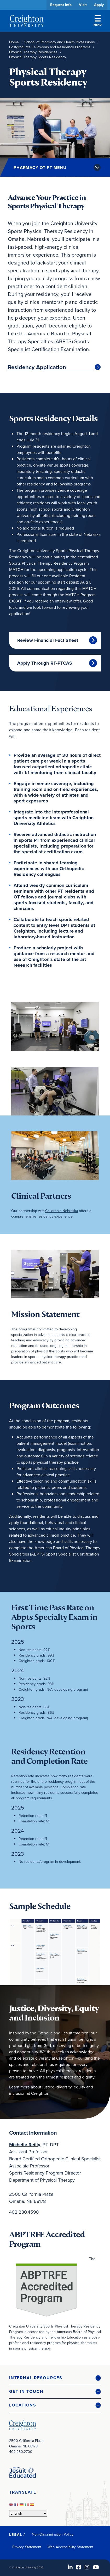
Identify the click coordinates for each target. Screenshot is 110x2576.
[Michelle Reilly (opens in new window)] (24, 2144)
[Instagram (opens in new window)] (87, 2567)
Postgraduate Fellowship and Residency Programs (49, 47)
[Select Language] (28, 2513)
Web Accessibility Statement (70, 2547)
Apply (99, 5)
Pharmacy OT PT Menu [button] (40, 168)
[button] (55, 2378)
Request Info (61, 5)
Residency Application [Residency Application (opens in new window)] (37, 367)
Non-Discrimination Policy (52, 2534)
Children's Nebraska (61, 1211)
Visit (83, 5)
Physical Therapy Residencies (33, 52)
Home (14, 42)
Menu (98, 21)
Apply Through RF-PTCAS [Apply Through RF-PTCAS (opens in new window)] (44, 663)
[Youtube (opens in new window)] (96, 2567)
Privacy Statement (26, 2547)
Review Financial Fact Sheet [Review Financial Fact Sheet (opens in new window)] (47, 640)
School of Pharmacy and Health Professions (59, 42)
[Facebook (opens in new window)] (78, 2567)
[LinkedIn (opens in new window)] (70, 2567)
